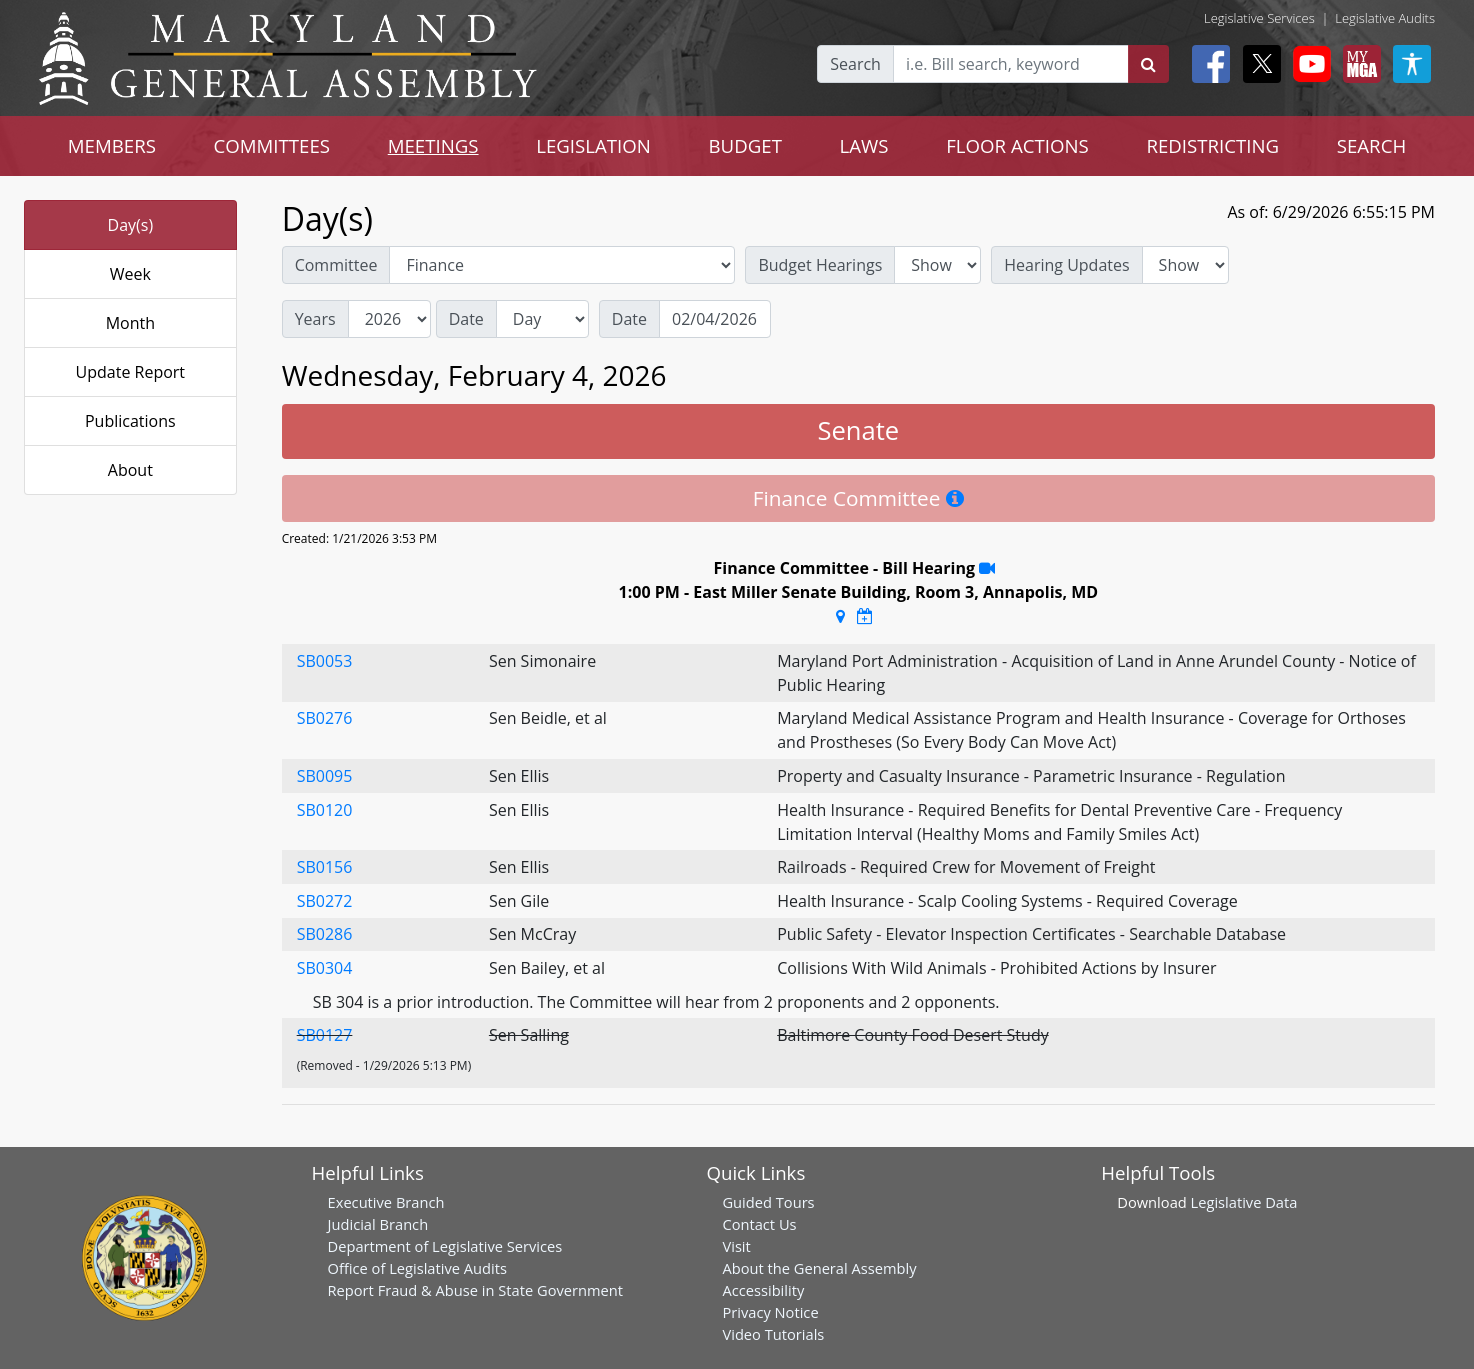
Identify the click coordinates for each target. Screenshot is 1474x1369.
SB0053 (325, 661)
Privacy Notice (770, 1312)
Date (466, 319)
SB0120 (325, 810)
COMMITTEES (272, 145)
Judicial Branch (378, 1224)
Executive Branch (386, 1202)
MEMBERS (112, 145)
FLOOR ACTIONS (1017, 145)
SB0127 (325, 1035)
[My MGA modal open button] (1358, 64)
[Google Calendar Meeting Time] (865, 616)
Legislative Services (1259, 18)
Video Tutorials (773, 1334)
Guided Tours (768, 1202)
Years (315, 319)
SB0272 (325, 901)
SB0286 (325, 934)
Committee (336, 265)
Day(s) (131, 225)
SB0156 (325, 867)
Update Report (131, 372)
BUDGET (745, 145)
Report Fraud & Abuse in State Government (475, 1290)
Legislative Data (1244, 1202)
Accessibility (763, 1290)
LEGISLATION (593, 145)
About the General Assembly (819, 1268)
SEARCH (1371, 145)
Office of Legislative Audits (417, 1268)
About (130, 470)
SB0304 (325, 968)
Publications (130, 421)
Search (855, 64)
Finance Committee (847, 498)
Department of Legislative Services (445, 1246)
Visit (736, 1246)
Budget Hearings (820, 265)
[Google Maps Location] (840, 616)
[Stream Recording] (987, 568)
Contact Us (759, 1224)
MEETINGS (433, 145)
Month (130, 323)
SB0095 (325, 776)
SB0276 (325, 718)
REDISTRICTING (1212, 145)
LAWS (864, 145)
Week (130, 274)
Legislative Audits (1385, 18)
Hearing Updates (1066, 265)
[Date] (715, 319)
